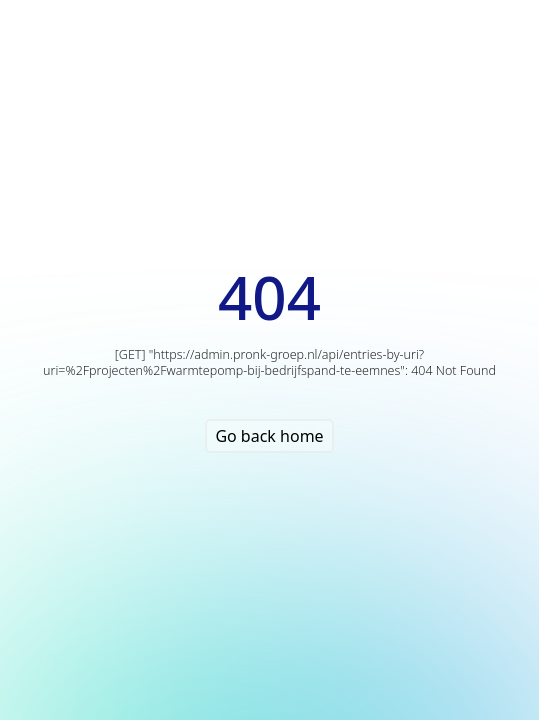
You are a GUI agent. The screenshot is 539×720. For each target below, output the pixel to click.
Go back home (269, 436)
